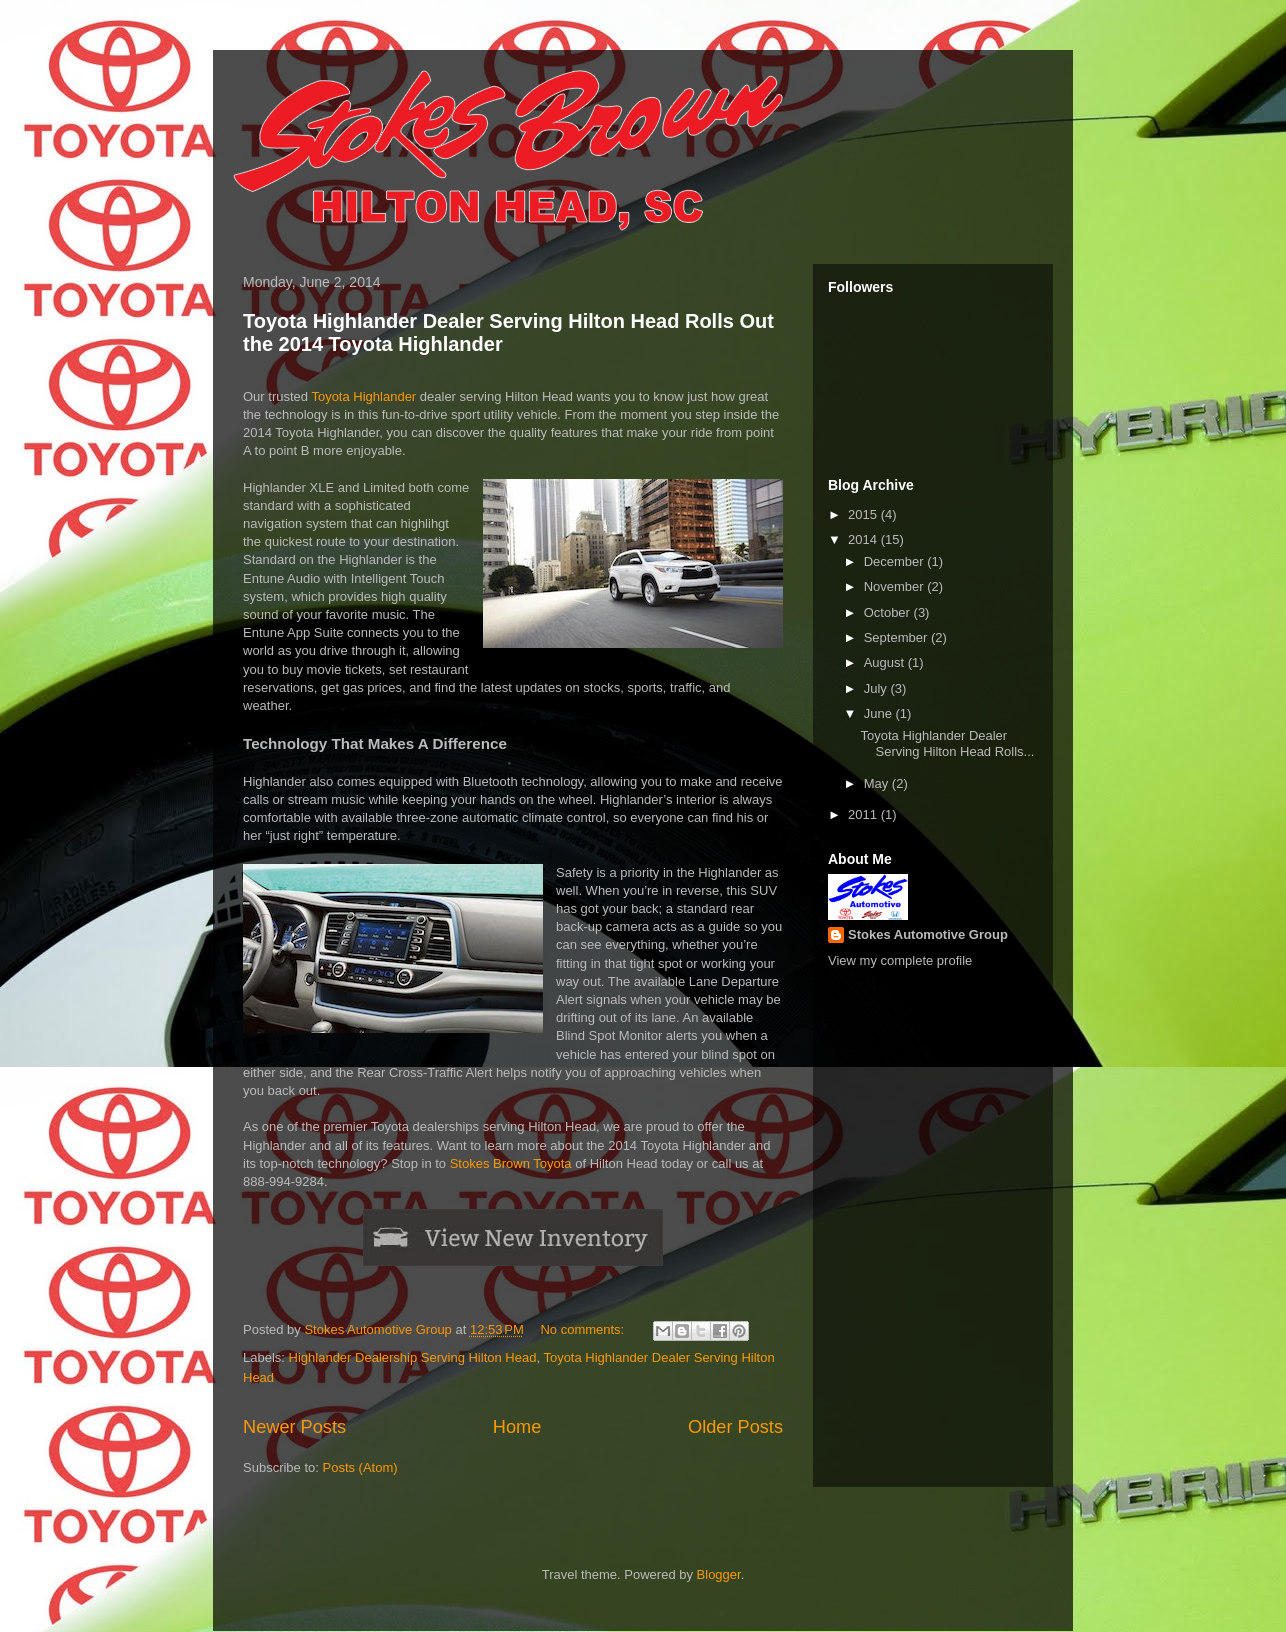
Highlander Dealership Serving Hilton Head (413, 1357)
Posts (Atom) (360, 1467)
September (897, 637)
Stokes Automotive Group (928, 934)
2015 (864, 514)
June (880, 713)
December (896, 561)
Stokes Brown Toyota (511, 1163)
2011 (864, 814)
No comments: (583, 1329)
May (878, 783)
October (889, 612)
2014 (864, 539)
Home (517, 1427)
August (886, 662)
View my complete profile (900, 960)
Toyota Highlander (363, 396)
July (877, 688)
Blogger (719, 1574)
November (896, 586)
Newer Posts (294, 1427)
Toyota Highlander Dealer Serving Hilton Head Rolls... (947, 743)
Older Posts (735, 1427)
